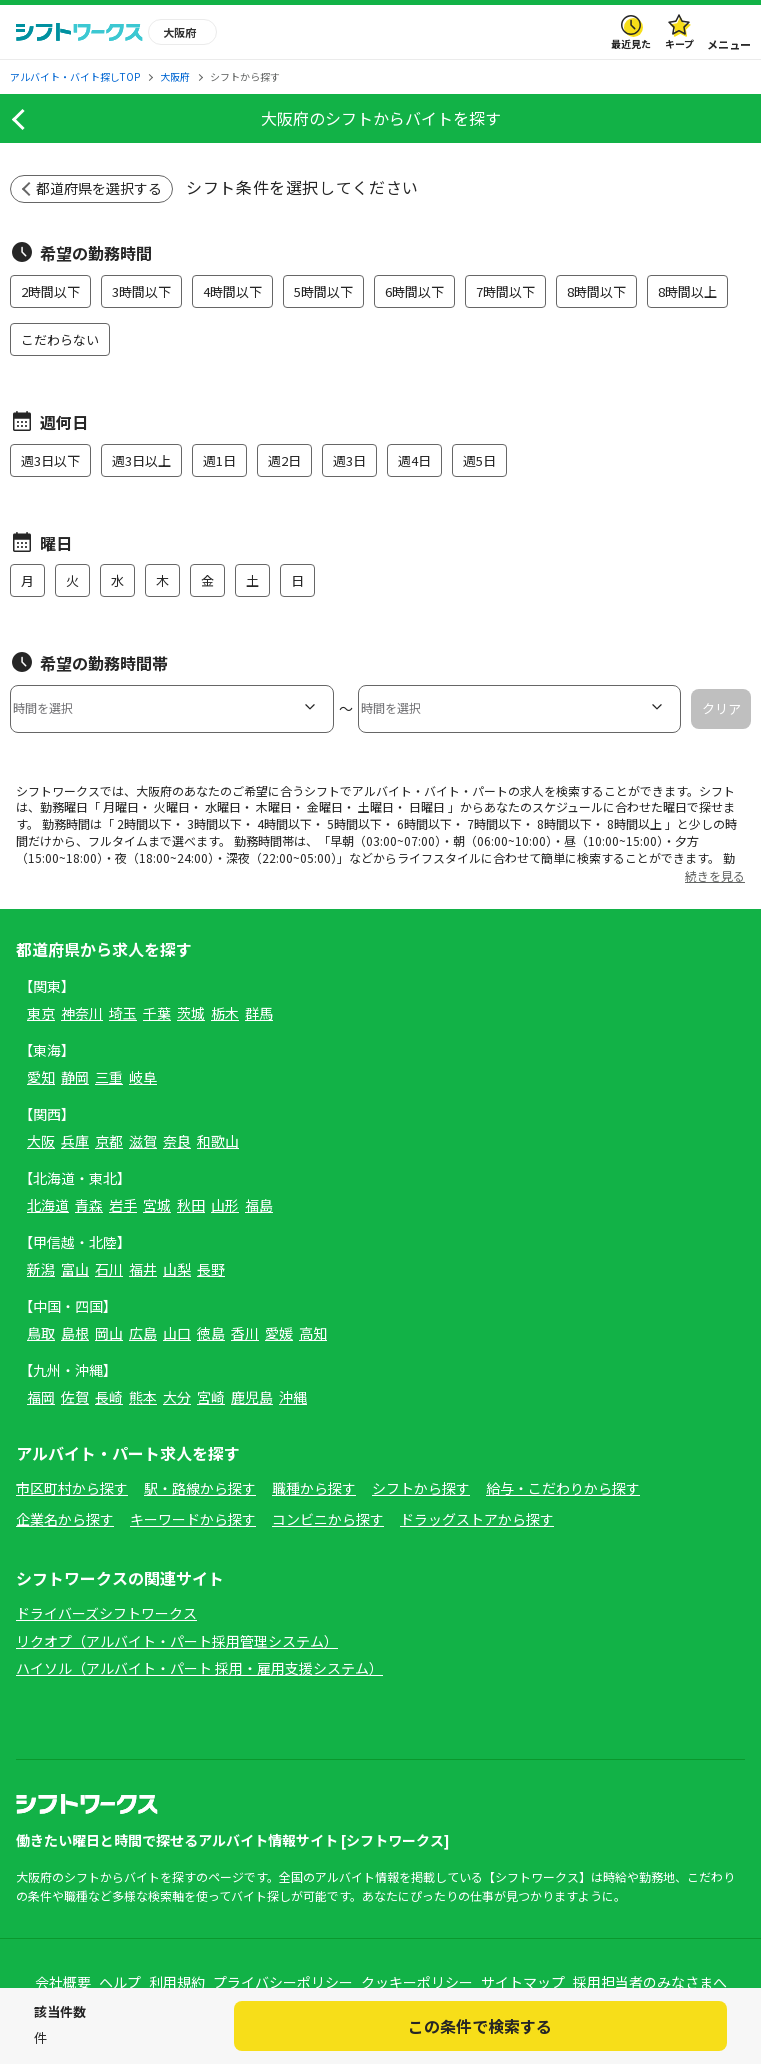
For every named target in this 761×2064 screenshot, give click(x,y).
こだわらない (60, 339)
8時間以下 (596, 291)
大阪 (41, 1141)
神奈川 (82, 1013)
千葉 (157, 1013)
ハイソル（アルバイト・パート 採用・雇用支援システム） (199, 1668)
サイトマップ (523, 1982)
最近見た (631, 43)
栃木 (225, 1013)
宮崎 (211, 1397)
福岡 (41, 1397)
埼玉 (123, 1013)
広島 (143, 1333)
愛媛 (279, 1333)
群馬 (259, 1013)
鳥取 (41, 1333)
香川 (245, 1333)
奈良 (177, 1141)
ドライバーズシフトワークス (106, 1613)
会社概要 (63, 1982)
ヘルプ (120, 1982)
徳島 (211, 1333)
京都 (109, 1141)
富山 (75, 1269)
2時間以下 (50, 291)
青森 (89, 1205)
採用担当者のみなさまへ (650, 1982)
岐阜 (143, 1077)
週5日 (479, 460)
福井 (143, 1269)
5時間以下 (323, 291)
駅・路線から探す (200, 1488)
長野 (211, 1269)
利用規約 (177, 1982)
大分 (177, 1397)
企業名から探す (65, 1519)
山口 (177, 1333)
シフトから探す (421, 1488)
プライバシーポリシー (283, 1982)
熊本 (143, 1397)
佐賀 (75, 1397)
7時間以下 (505, 291)
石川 (109, 1269)
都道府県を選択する (99, 188)
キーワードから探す (193, 1519)
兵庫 (75, 1141)
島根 (75, 1333)
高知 (313, 1333)
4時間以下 (232, 291)
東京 (41, 1013)
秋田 (191, 1205)
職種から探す (314, 1488)
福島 (259, 1205)
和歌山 (218, 1141)
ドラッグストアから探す (477, 1519)
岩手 (123, 1205)
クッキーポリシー (417, 1982)
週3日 (349, 460)
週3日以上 (141, 460)
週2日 (284, 460)
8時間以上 (687, 291)
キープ (679, 43)
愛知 (41, 1077)
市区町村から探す (72, 1488)
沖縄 (293, 1397)
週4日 (414, 460)
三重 (109, 1077)
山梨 (177, 1269)
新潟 (41, 1269)
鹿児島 (252, 1397)
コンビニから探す (328, 1519)
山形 (225, 1205)
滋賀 (143, 1141)
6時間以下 (414, 291)
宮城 (157, 1205)
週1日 (219, 460)
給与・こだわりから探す (563, 1488)
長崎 (109, 1397)
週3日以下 (50, 460)
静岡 (75, 1077)
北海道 (48, 1205)
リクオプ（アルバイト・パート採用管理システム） (177, 1641)
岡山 (109, 1333)
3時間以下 (141, 291)
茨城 (191, 1013)
